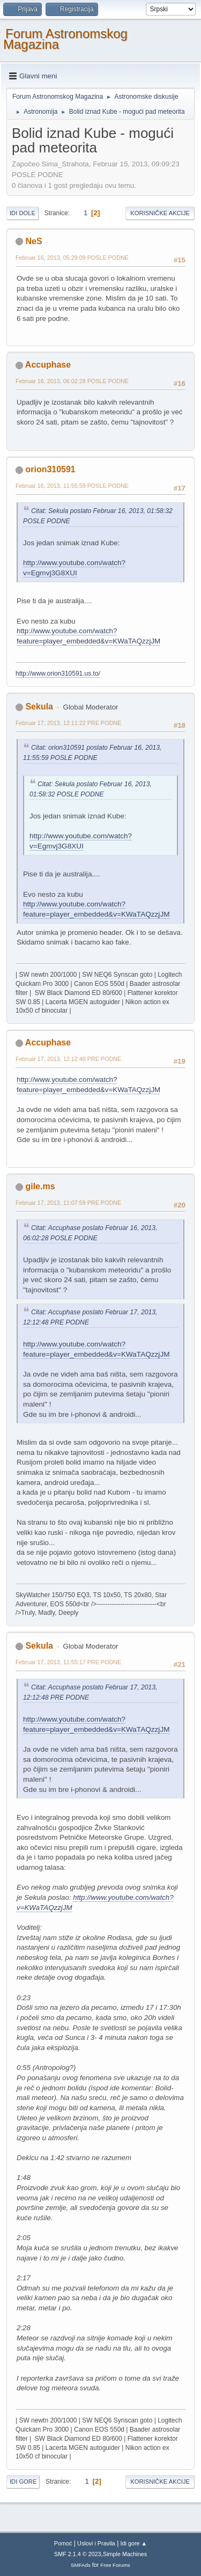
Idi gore (23, 2481)
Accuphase (48, 364)
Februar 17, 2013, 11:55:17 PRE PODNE (68, 1662)
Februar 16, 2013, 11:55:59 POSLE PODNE (72, 485)
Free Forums (115, 2565)
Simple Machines (125, 2554)
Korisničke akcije (160, 213)
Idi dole (22, 213)
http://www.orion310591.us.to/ (58, 673)
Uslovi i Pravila (96, 2543)
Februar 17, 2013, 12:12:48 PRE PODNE (68, 1059)
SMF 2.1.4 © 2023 (77, 2554)
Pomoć (63, 2543)
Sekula (39, 706)
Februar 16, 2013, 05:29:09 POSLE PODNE (72, 257)
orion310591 (50, 469)
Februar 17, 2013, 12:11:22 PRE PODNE (68, 723)
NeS (33, 241)
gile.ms (40, 1186)
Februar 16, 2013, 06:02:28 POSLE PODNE (72, 381)
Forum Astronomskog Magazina (65, 39)
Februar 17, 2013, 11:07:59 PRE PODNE (68, 1202)
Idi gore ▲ (134, 2543)
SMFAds (81, 2565)
